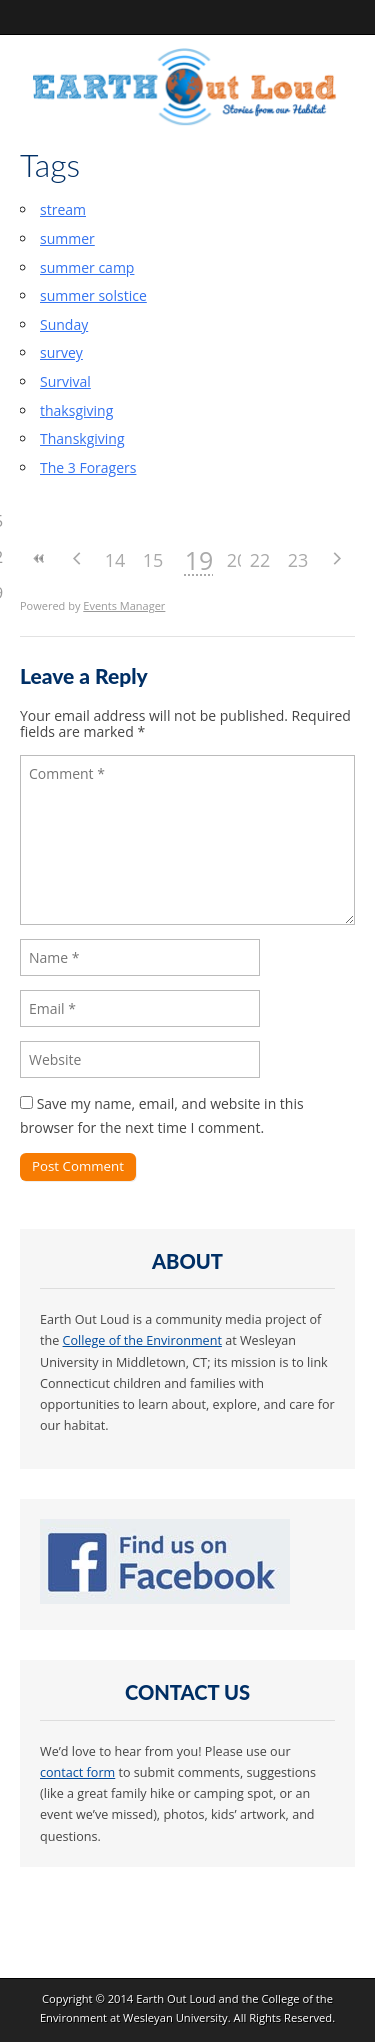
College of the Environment (142, 1340)
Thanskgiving (82, 438)
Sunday (64, 324)
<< (39, 558)
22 (260, 560)
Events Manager (124, 605)
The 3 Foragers (88, 467)
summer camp (87, 267)
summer (67, 238)
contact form (77, 1772)
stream (63, 209)
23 (298, 560)
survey (61, 352)
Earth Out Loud (176, 1998)
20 (237, 560)
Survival (65, 381)
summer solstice (93, 295)
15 (153, 560)
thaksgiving (76, 410)
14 (115, 560)
